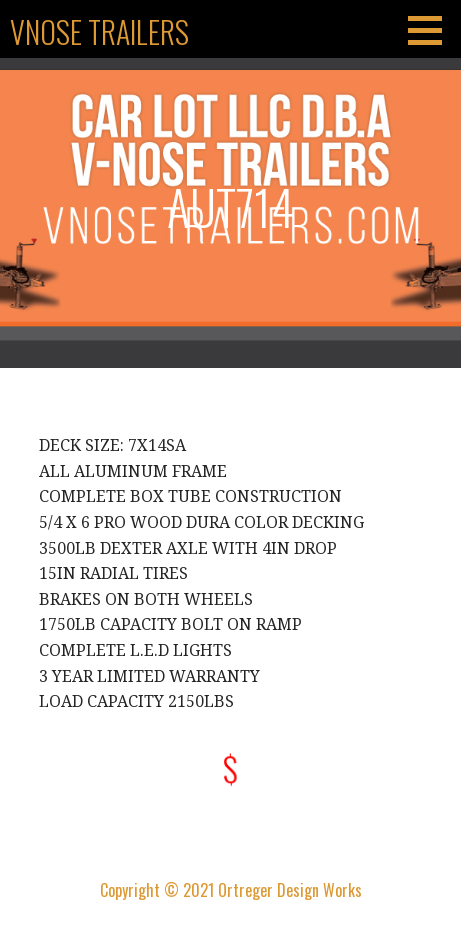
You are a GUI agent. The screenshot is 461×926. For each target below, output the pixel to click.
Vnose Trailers (99, 31)
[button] (432, 30)
